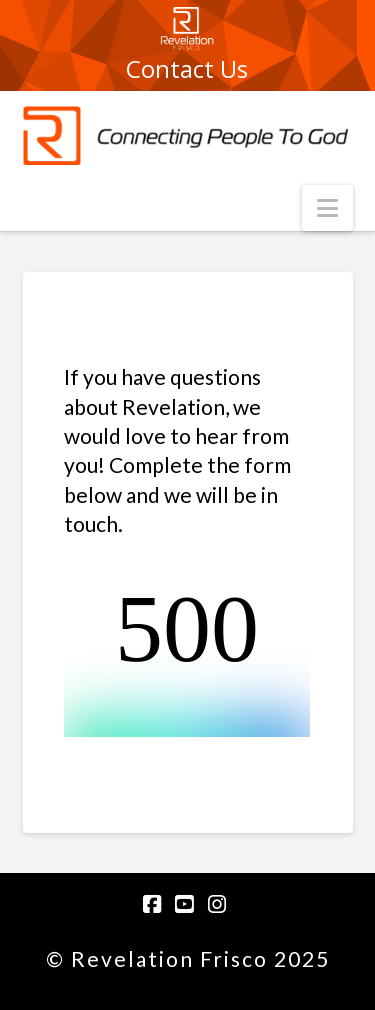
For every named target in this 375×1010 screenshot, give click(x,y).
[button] (327, 208)
